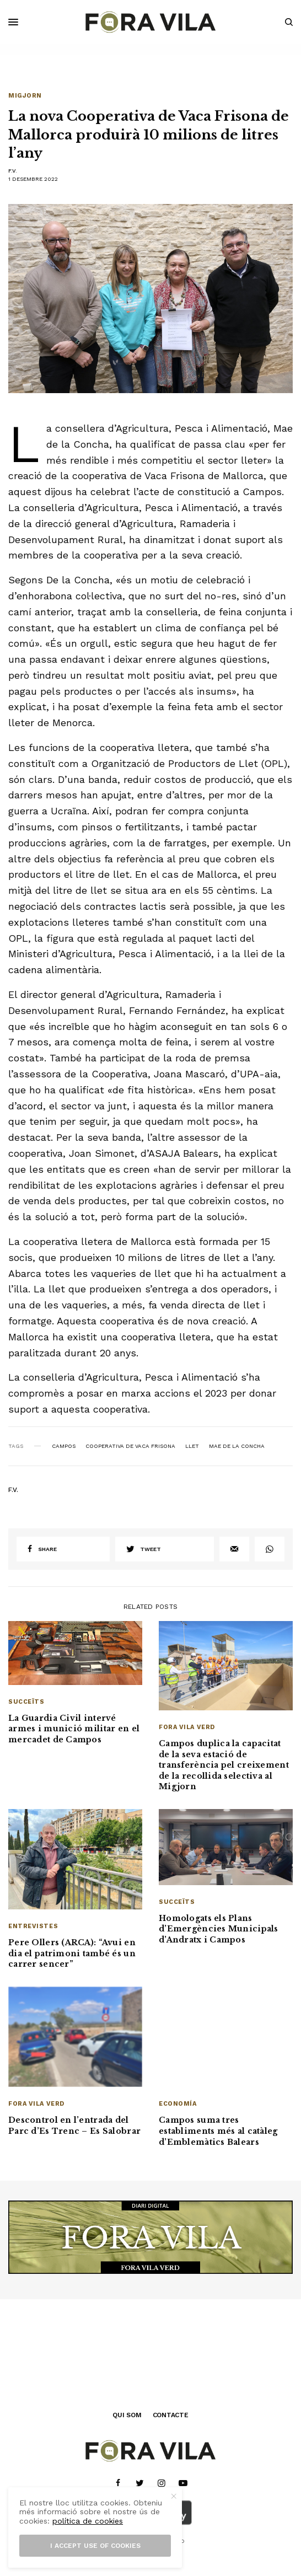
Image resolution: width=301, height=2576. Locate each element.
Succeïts (26, 1701)
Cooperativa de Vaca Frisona (130, 1446)
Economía (177, 2103)
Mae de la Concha (237, 1446)
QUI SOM (126, 2415)
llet (192, 1446)
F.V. (12, 171)
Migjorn (25, 96)
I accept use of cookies (95, 2546)
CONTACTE (171, 2415)
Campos (64, 1446)
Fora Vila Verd (187, 1727)
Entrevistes (33, 1926)
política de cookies (87, 2520)
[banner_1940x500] (150, 2236)
